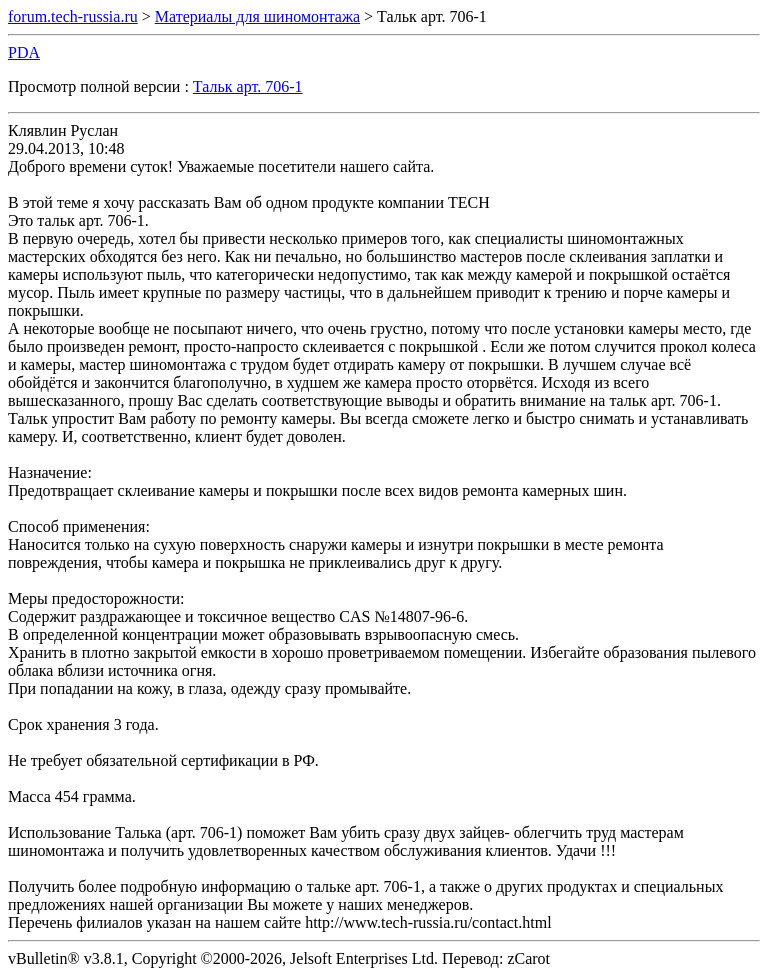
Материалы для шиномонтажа (257, 16)
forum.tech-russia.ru (73, 16)
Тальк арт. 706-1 (248, 86)
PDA (24, 52)
